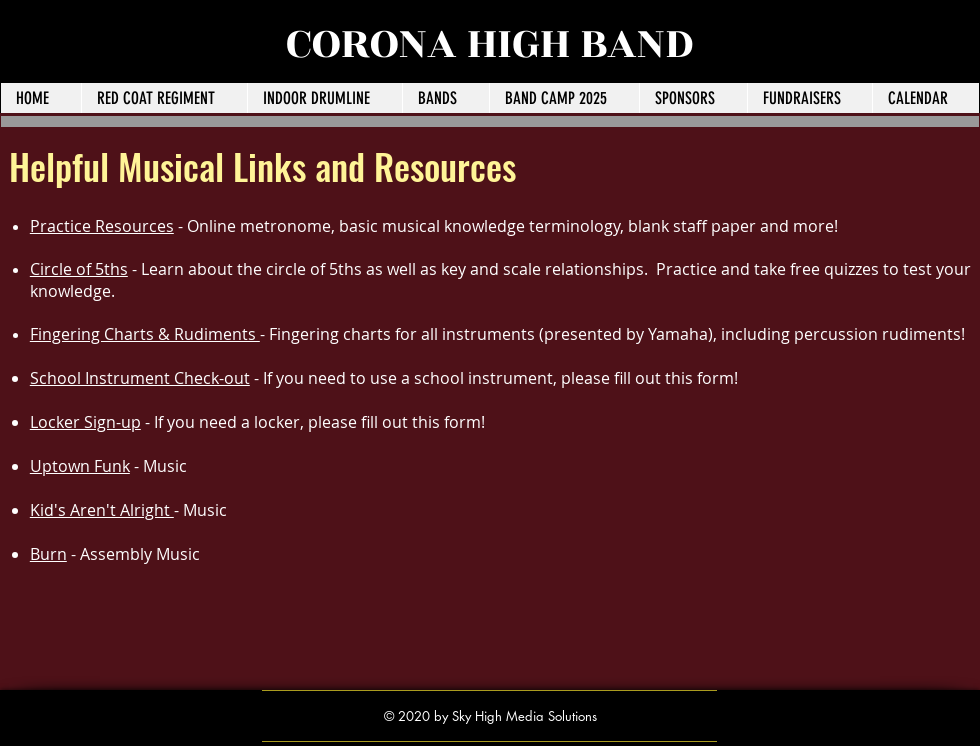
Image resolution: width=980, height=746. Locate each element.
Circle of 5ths (79, 269)
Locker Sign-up (85, 422)
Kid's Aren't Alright (102, 510)
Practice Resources (102, 226)
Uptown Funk (80, 466)
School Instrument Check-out (140, 378)
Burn (48, 554)
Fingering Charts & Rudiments (145, 334)
